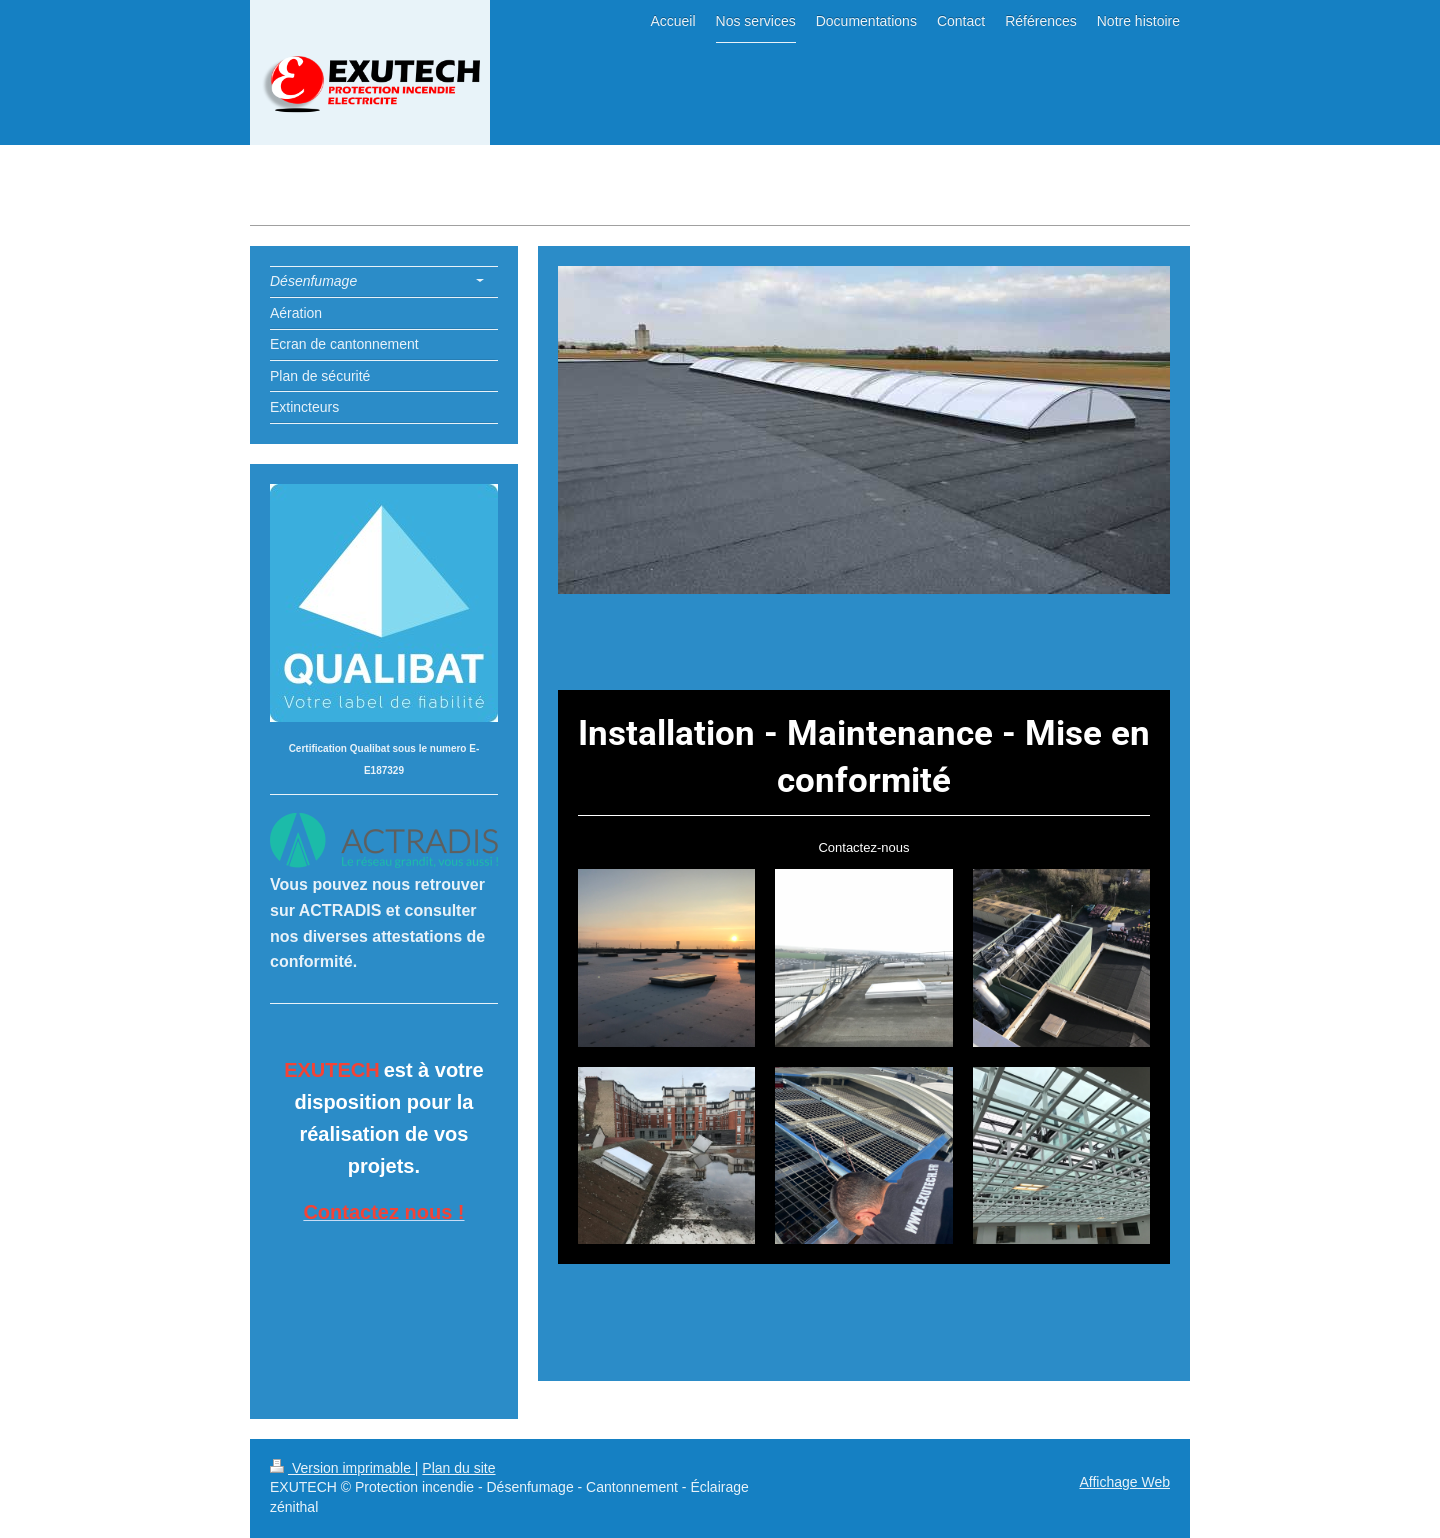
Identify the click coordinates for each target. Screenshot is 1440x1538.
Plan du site (458, 1468)
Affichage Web (1124, 1482)
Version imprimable (342, 1468)
